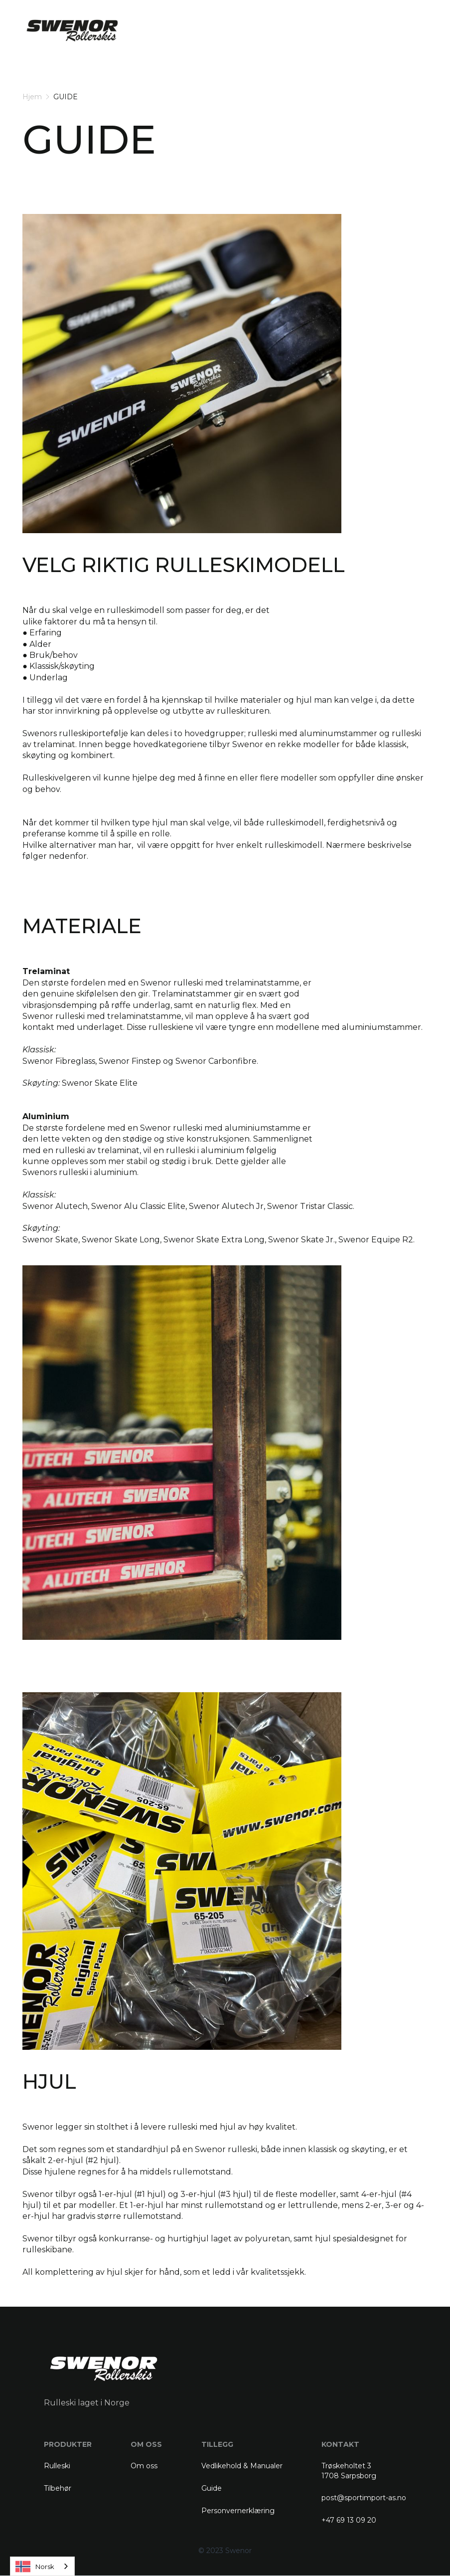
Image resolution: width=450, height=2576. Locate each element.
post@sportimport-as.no (363, 2497)
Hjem (32, 96)
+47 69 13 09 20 (348, 2520)
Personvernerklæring (238, 2510)
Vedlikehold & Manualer (242, 2465)
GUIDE (65, 96)
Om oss (144, 2465)
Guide (211, 2488)
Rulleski (57, 2465)
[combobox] (42, 2566)
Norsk (34, 2567)
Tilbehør (57, 2488)
